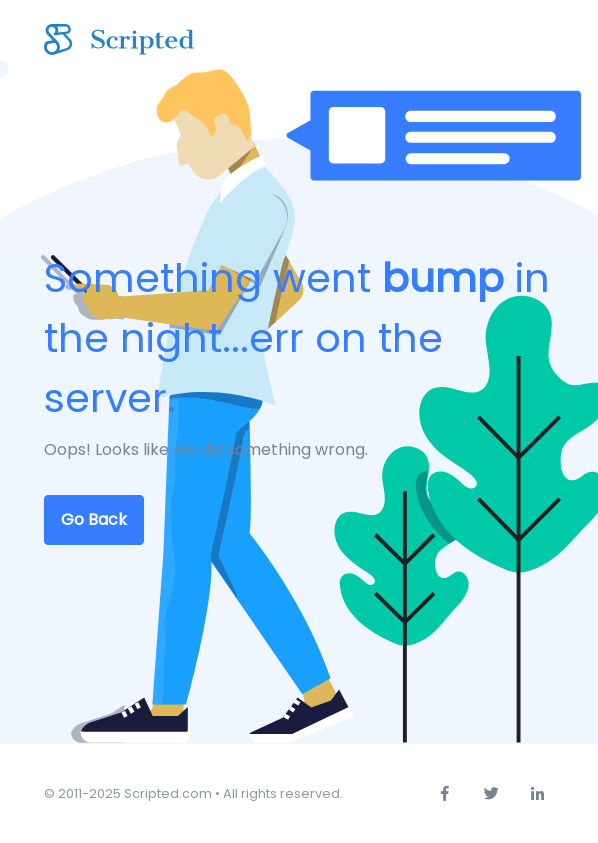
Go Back (94, 519)
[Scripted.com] (119, 40)
